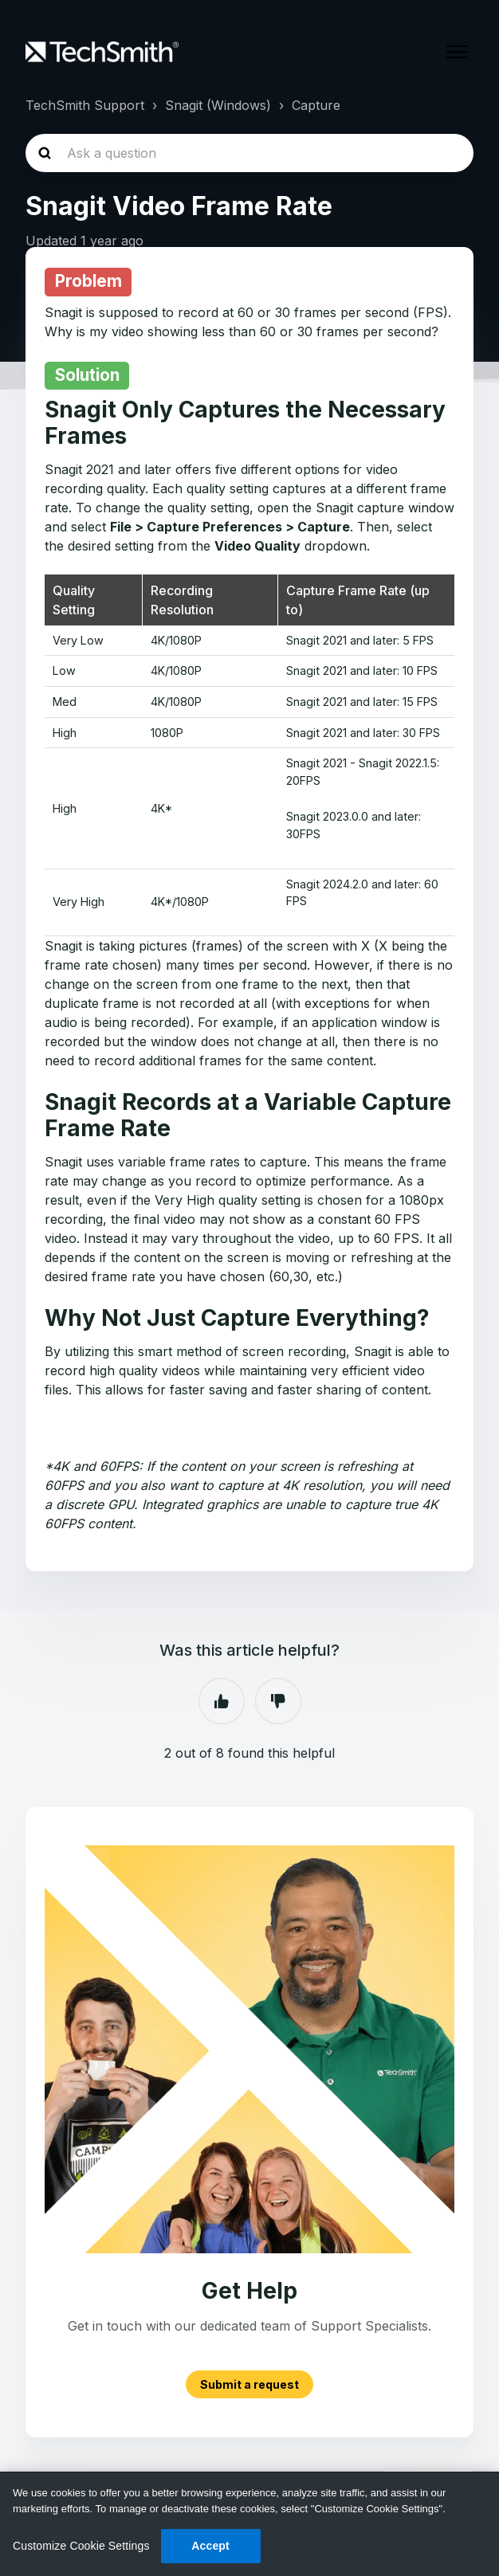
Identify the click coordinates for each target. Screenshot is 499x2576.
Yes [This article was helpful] (221, 1701)
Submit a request (249, 2384)
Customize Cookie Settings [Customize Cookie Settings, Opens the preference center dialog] (81, 2545)
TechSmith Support (85, 105)
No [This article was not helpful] (278, 1701)
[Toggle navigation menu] (456, 51)
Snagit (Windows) (218, 105)
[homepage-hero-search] (249, 153)
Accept (210, 2545)
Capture (316, 105)
